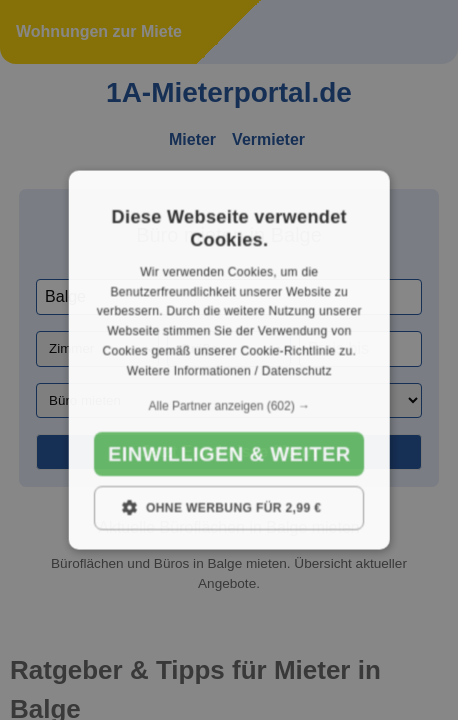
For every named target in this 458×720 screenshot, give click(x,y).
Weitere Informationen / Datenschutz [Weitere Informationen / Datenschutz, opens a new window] (228, 370)
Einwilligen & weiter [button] (229, 453)
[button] (229, 405)
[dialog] (229, 360)
